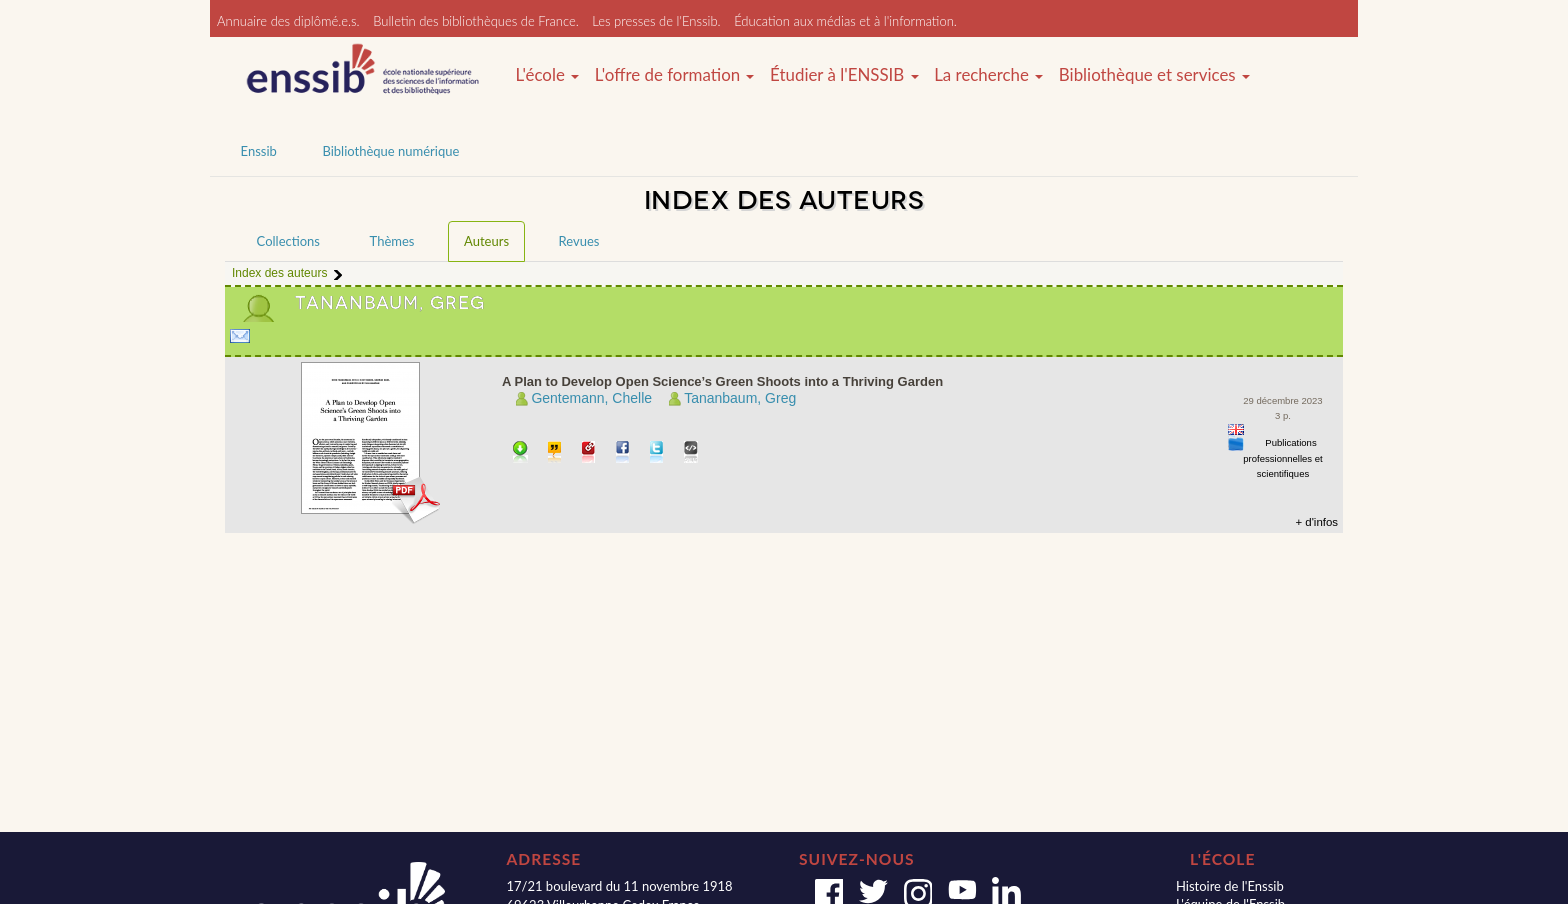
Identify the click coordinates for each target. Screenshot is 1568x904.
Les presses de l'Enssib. (656, 21)
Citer (555, 453)
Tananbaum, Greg (740, 398)
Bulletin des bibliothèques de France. (476, 21)
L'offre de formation (675, 75)
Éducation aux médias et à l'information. (845, 21)
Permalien (589, 453)
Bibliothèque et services (1154, 75)
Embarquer (691, 453)
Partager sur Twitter (657, 453)
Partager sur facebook (623, 453)
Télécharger (520, 453)
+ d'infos (1316, 522)
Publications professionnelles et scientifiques (1282, 458)
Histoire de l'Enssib (1230, 886)
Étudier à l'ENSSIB (844, 75)
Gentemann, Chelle (591, 398)
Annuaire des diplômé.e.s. (288, 21)
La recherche (988, 75)
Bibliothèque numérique (390, 151)
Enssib (259, 151)
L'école (547, 75)
